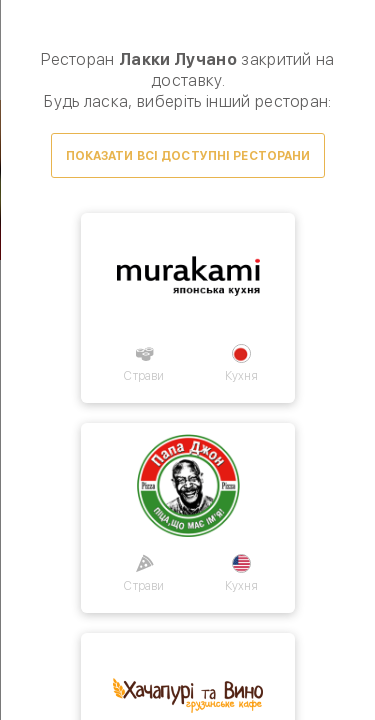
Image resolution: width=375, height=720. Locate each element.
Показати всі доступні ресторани (187, 156)
